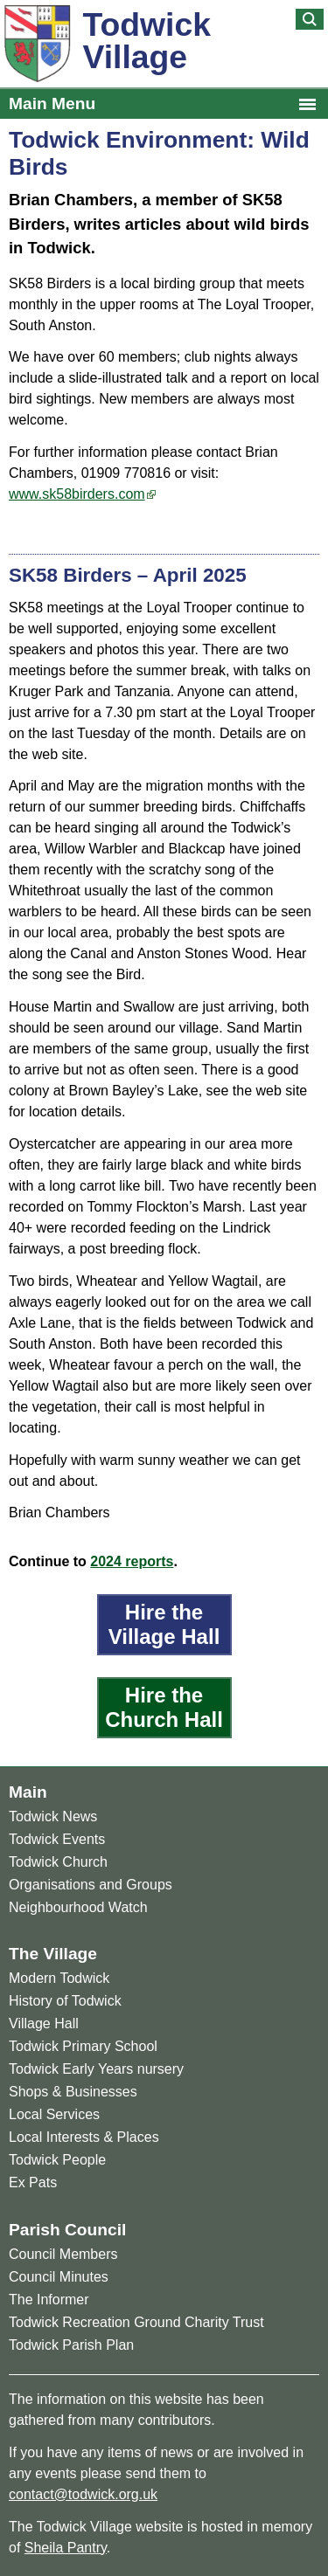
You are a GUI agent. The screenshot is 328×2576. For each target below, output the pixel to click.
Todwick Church (58, 1861)
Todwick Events (57, 1839)
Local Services (54, 2114)
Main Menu (52, 103)
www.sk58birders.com (77, 494)
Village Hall (44, 2023)
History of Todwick (65, 2000)
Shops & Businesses (73, 2091)
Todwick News (53, 1816)
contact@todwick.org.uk (83, 2494)
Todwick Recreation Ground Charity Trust (136, 2322)
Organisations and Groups (90, 1884)
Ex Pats (33, 2182)
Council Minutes (58, 2276)
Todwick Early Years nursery (96, 2068)
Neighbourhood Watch (78, 1907)
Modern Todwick (59, 1978)
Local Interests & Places (84, 2137)
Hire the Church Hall (164, 1707)
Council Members (63, 2254)
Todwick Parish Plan (71, 2345)
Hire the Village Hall (164, 1624)
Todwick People (57, 2159)
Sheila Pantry (65, 2547)
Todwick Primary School (83, 2046)
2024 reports (131, 1561)
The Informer (49, 2299)
